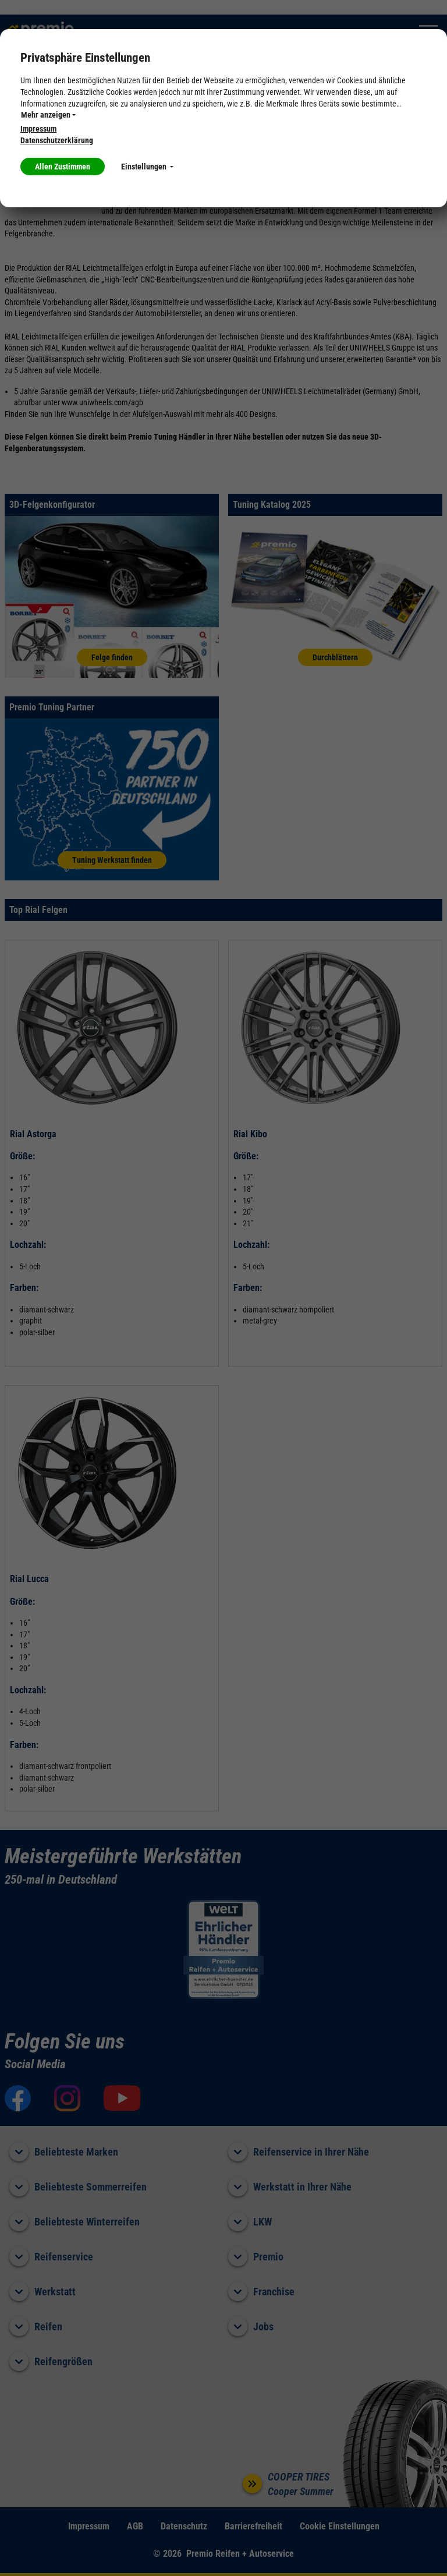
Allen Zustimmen (62, 166)
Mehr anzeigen (48, 114)
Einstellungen (147, 166)
